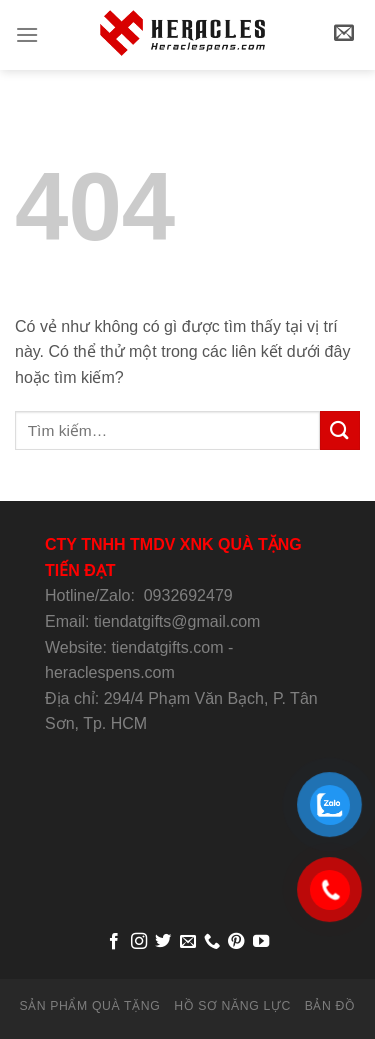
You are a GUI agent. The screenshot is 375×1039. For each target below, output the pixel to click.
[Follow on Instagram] (138, 942)
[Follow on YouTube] (261, 942)
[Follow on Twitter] (163, 942)
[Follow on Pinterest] (236, 942)
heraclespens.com (110, 672)
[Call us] (212, 942)
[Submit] (340, 430)
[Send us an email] (187, 942)
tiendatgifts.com (167, 647)
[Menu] (27, 34)
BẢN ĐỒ (330, 1006)
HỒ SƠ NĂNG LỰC (232, 1006)
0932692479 (188, 595)
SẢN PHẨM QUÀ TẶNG (89, 1006)
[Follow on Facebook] (114, 942)
